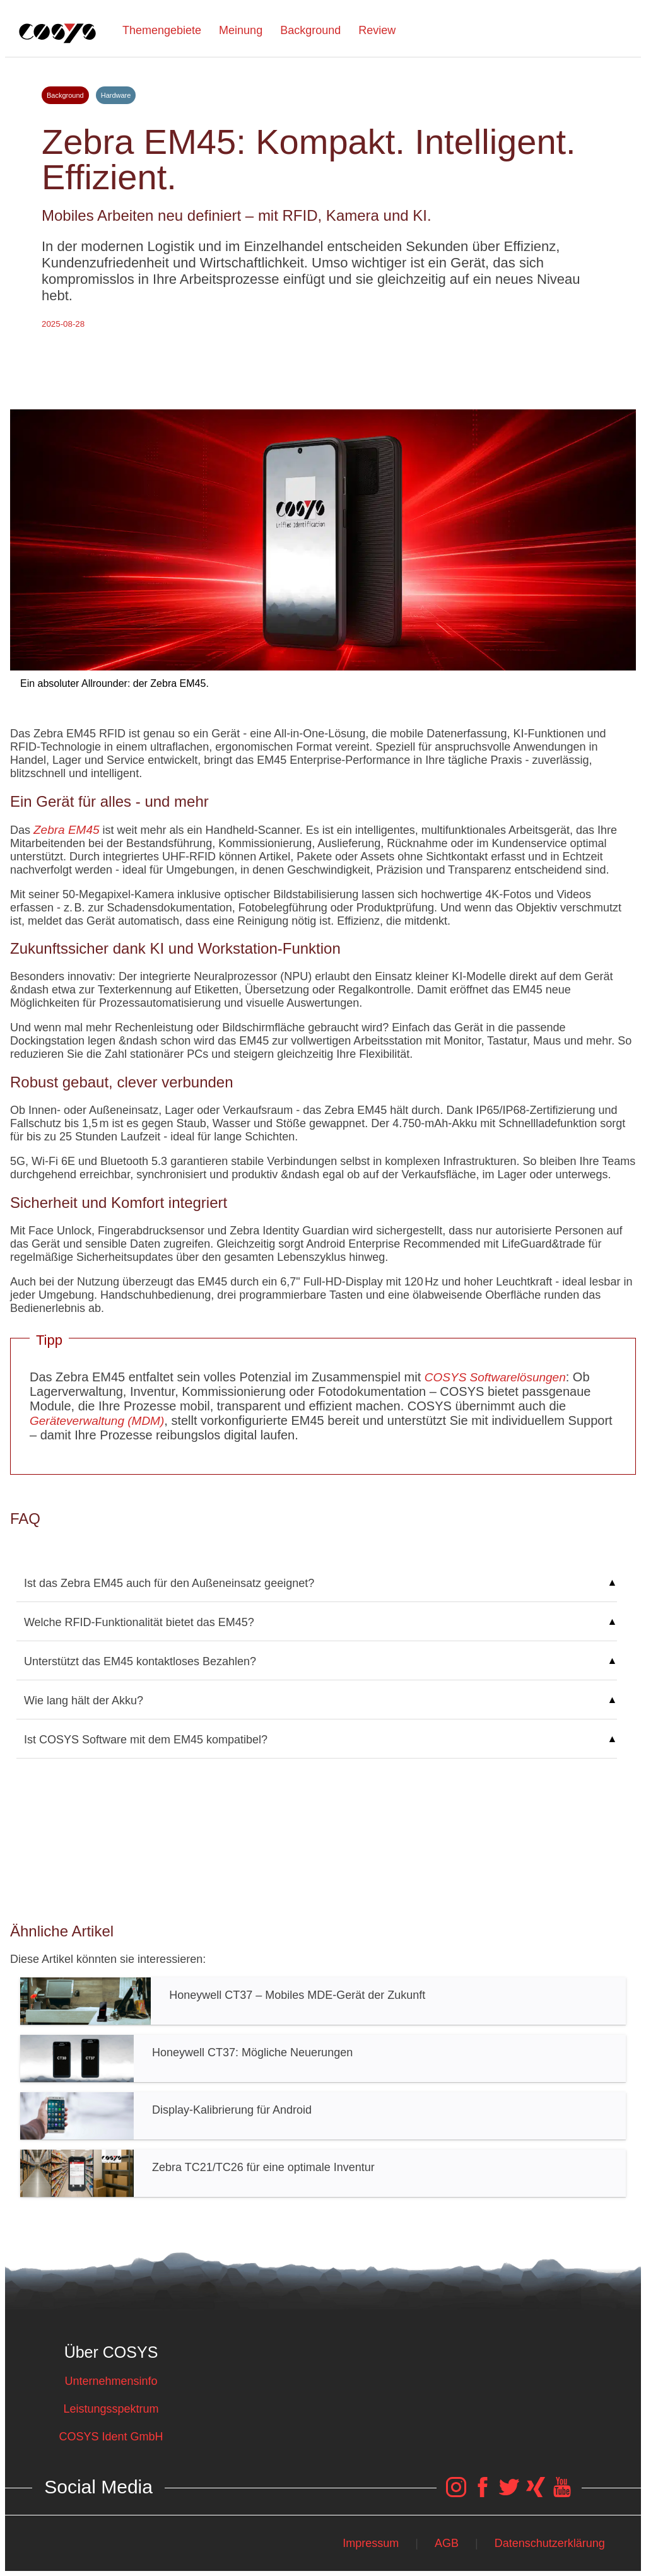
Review (377, 30)
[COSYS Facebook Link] (483, 2493)
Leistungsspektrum (110, 2409)
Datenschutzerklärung (550, 2543)
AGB (447, 2543)
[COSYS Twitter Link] (509, 2493)
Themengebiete (161, 30)
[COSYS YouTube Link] (562, 2493)
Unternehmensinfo (110, 2381)
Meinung (240, 30)
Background (310, 30)
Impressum (371, 2543)
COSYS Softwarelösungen (495, 1377)
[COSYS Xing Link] (536, 2493)
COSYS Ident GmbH (111, 2436)
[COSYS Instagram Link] (456, 2493)
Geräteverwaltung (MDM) (97, 1420)
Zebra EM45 (66, 829)
